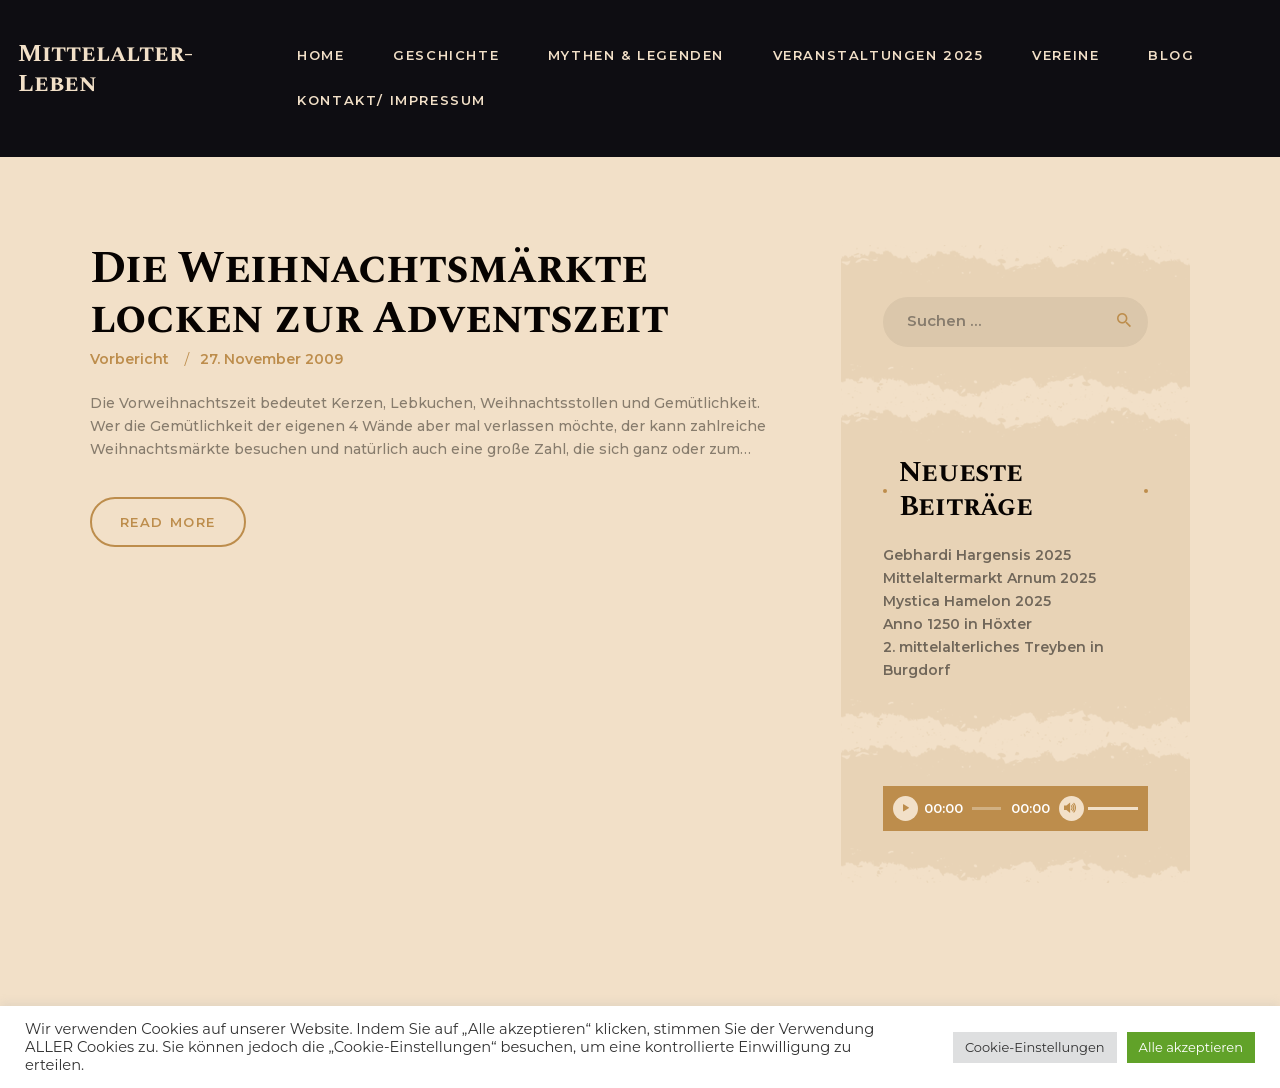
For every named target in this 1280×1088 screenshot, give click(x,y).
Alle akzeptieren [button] (1191, 1047)
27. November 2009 (271, 359)
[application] (1015, 811)
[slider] (986, 808)
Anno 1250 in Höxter (957, 624)
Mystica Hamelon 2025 (967, 601)
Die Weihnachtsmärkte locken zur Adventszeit (379, 294)
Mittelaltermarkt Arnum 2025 (989, 578)
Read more (169, 523)
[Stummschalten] (1071, 808)
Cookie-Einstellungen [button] (1035, 1047)
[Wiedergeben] (905, 808)
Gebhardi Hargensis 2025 (977, 555)
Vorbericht (129, 359)
